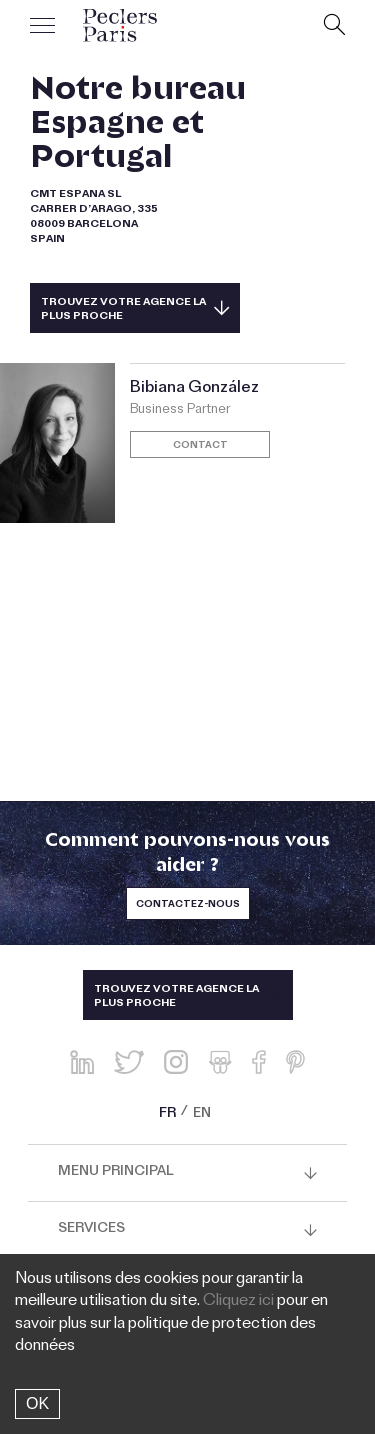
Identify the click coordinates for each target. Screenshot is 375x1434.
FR (167, 1115)
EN (202, 1115)
